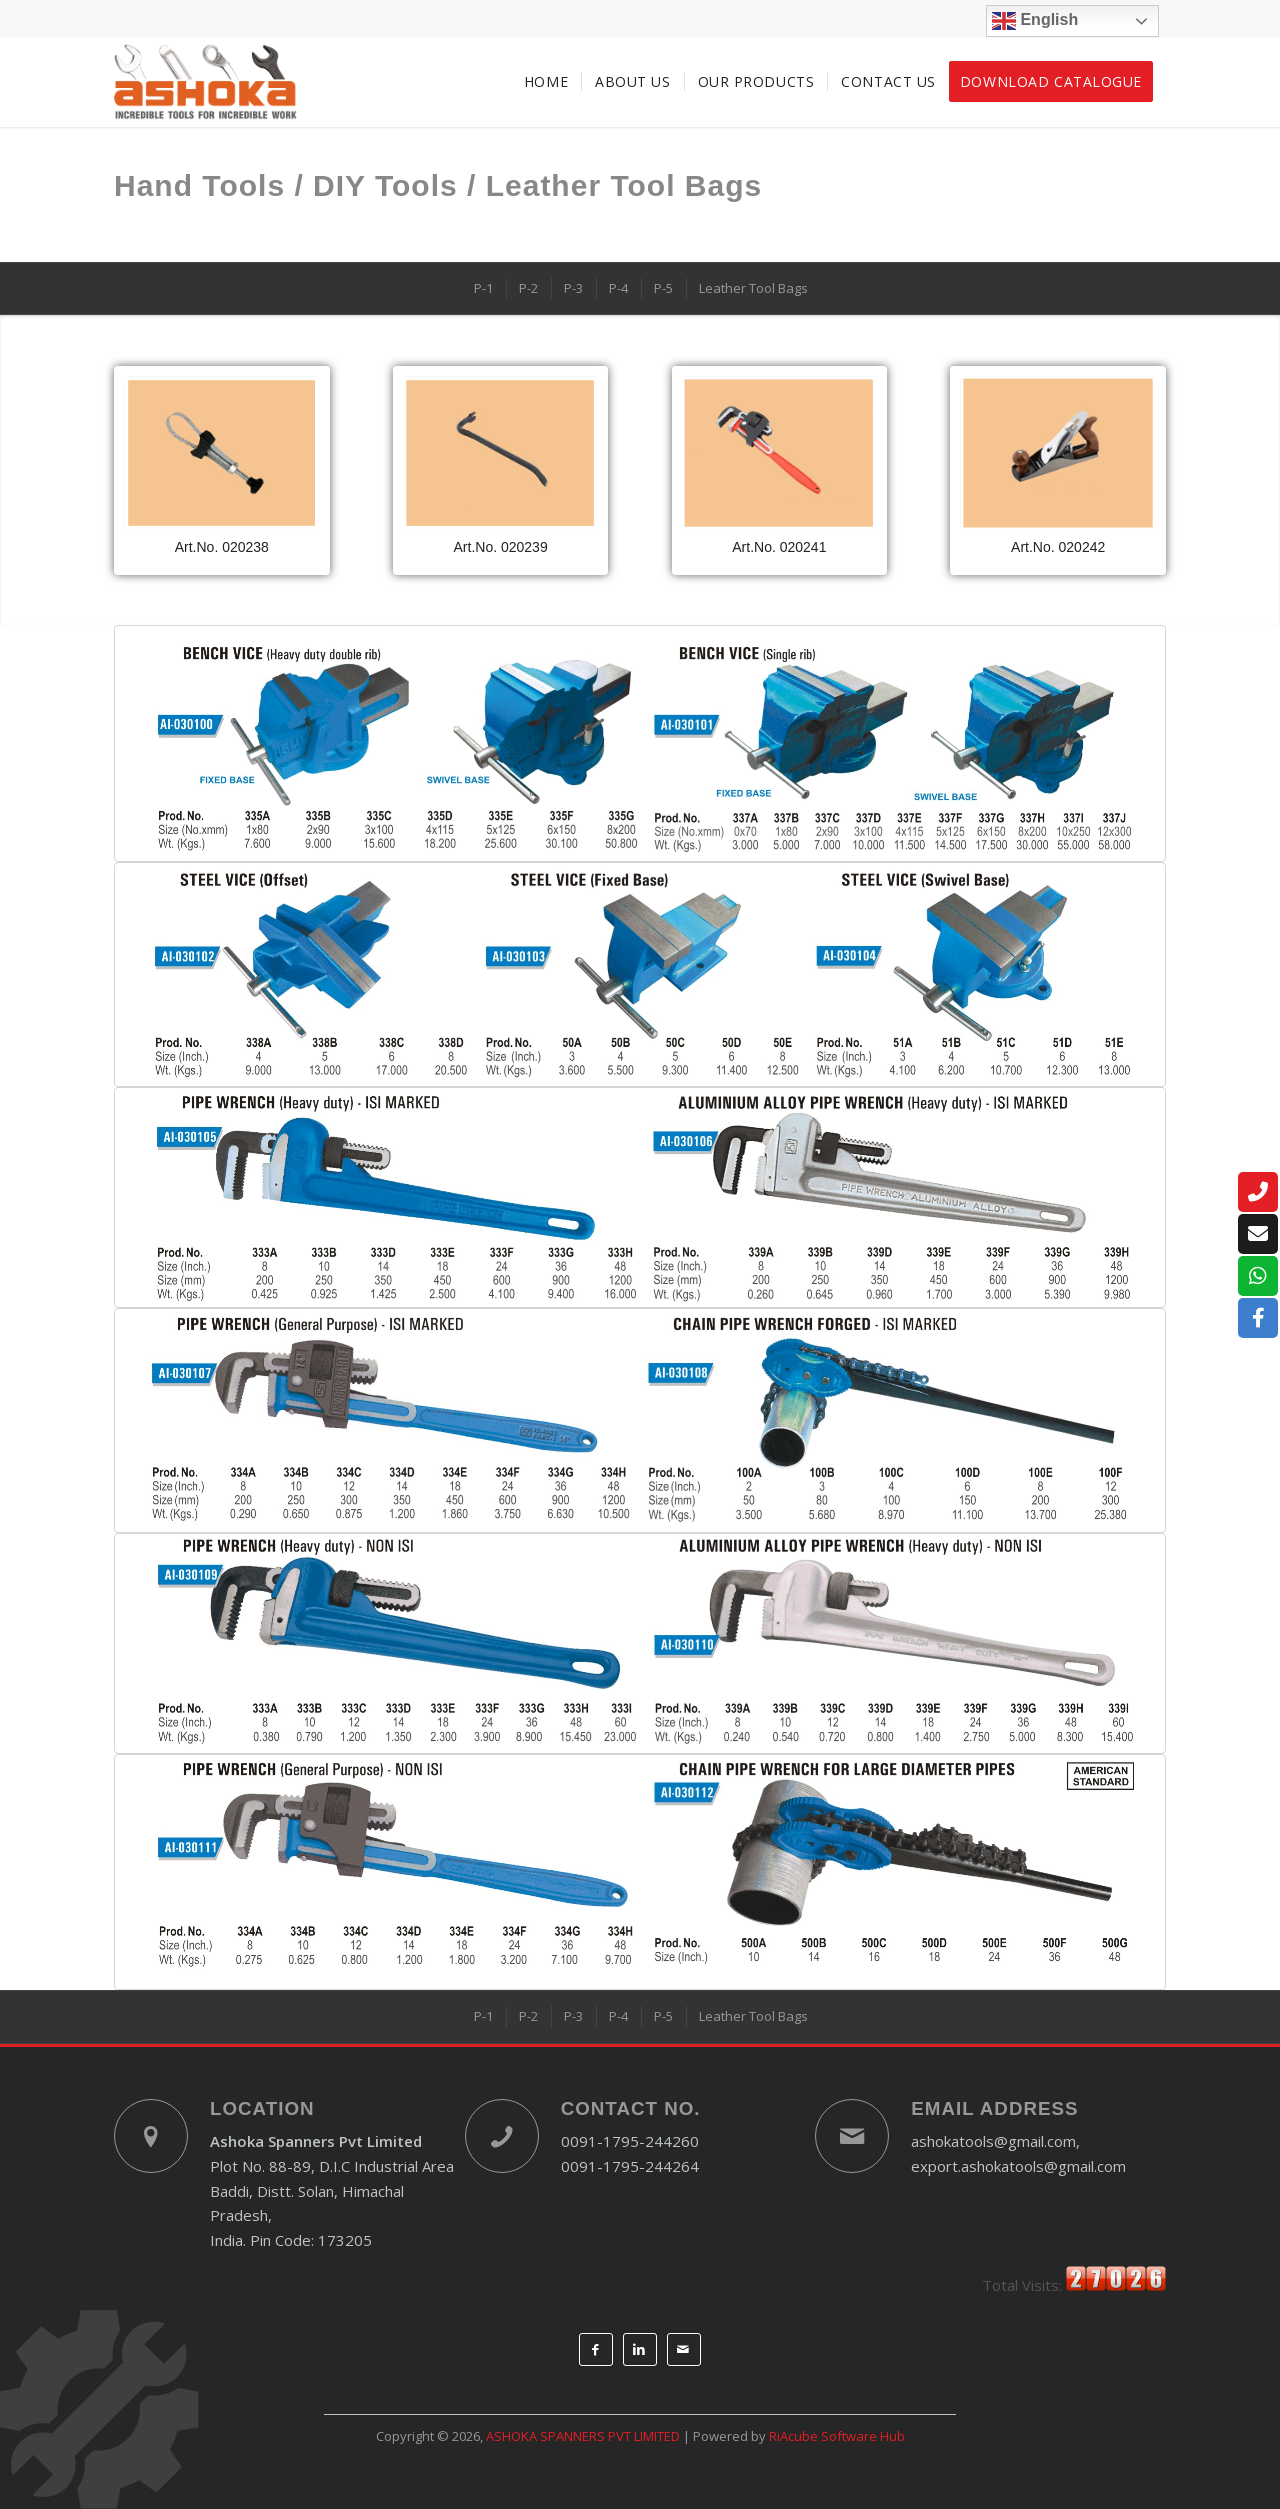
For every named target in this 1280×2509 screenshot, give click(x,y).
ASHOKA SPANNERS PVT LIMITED (583, 2436)
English (1035, 21)
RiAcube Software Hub (837, 2436)
